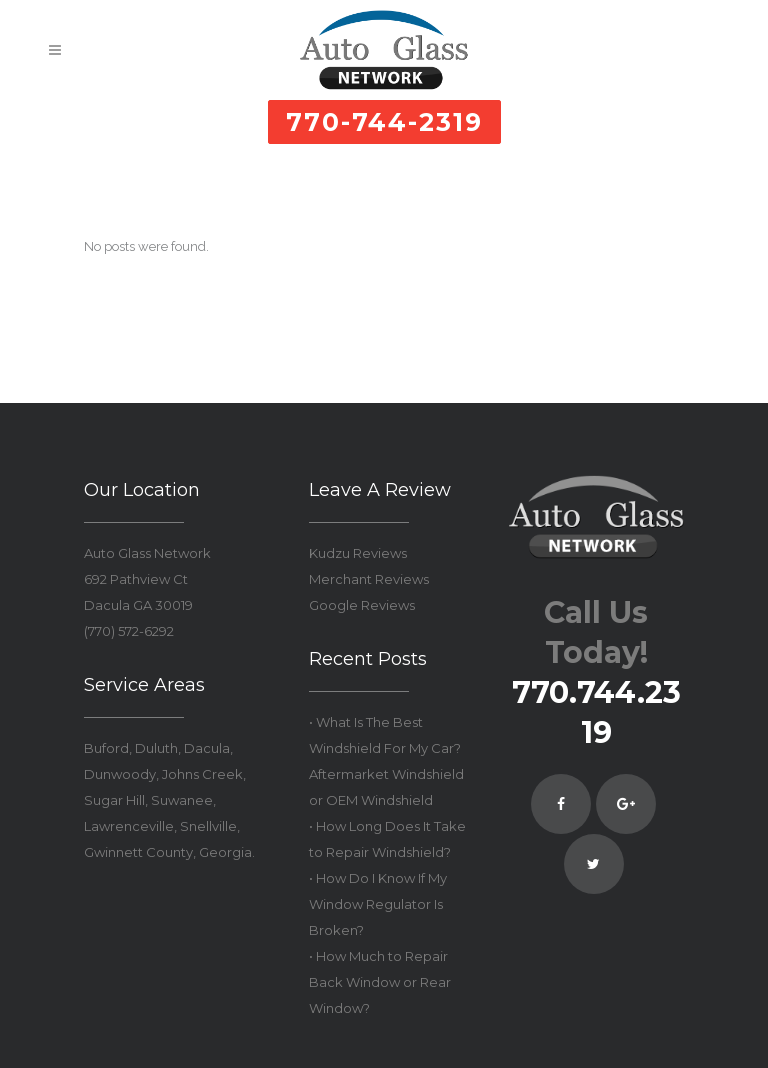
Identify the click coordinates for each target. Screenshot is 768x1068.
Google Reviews (362, 605)
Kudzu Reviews (358, 553)
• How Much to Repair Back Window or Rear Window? (380, 982)
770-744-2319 (384, 122)
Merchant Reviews (369, 579)
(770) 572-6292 (129, 631)
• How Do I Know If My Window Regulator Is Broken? (378, 904)
